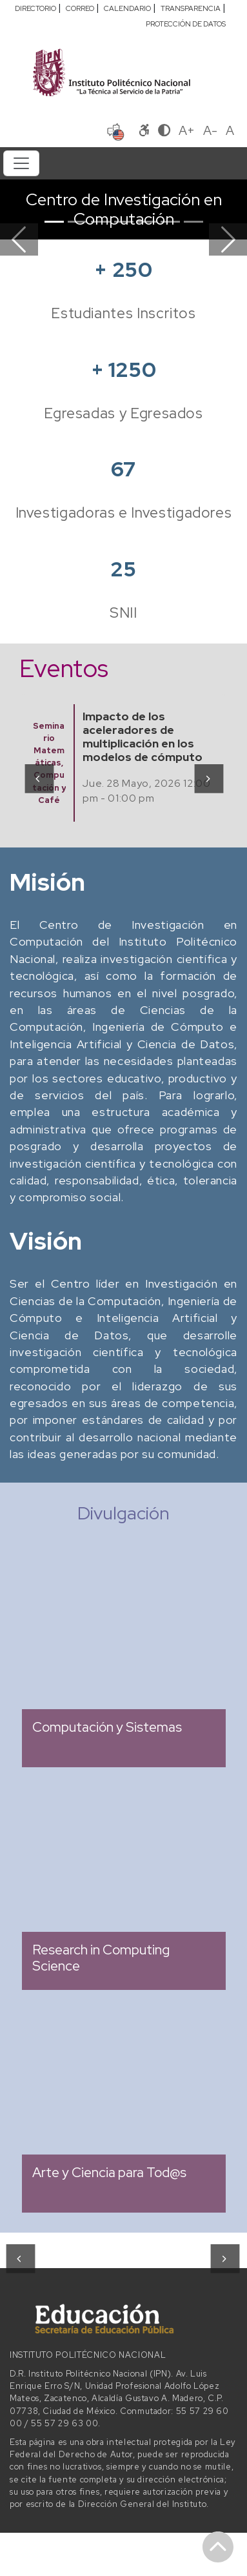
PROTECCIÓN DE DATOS (186, 23)
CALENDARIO (127, 8)
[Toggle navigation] (21, 163)
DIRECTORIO (35, 8)
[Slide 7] (193, 221)
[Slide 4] (123, 221)
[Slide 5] (147, 221)
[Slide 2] (77, 221)
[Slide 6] (170, 221)
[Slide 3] (100, 221)
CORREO (80, 8)
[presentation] (38, 778)
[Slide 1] (54, 221)
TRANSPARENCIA (191, 8)
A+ (187, 130)
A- (210, 130)
